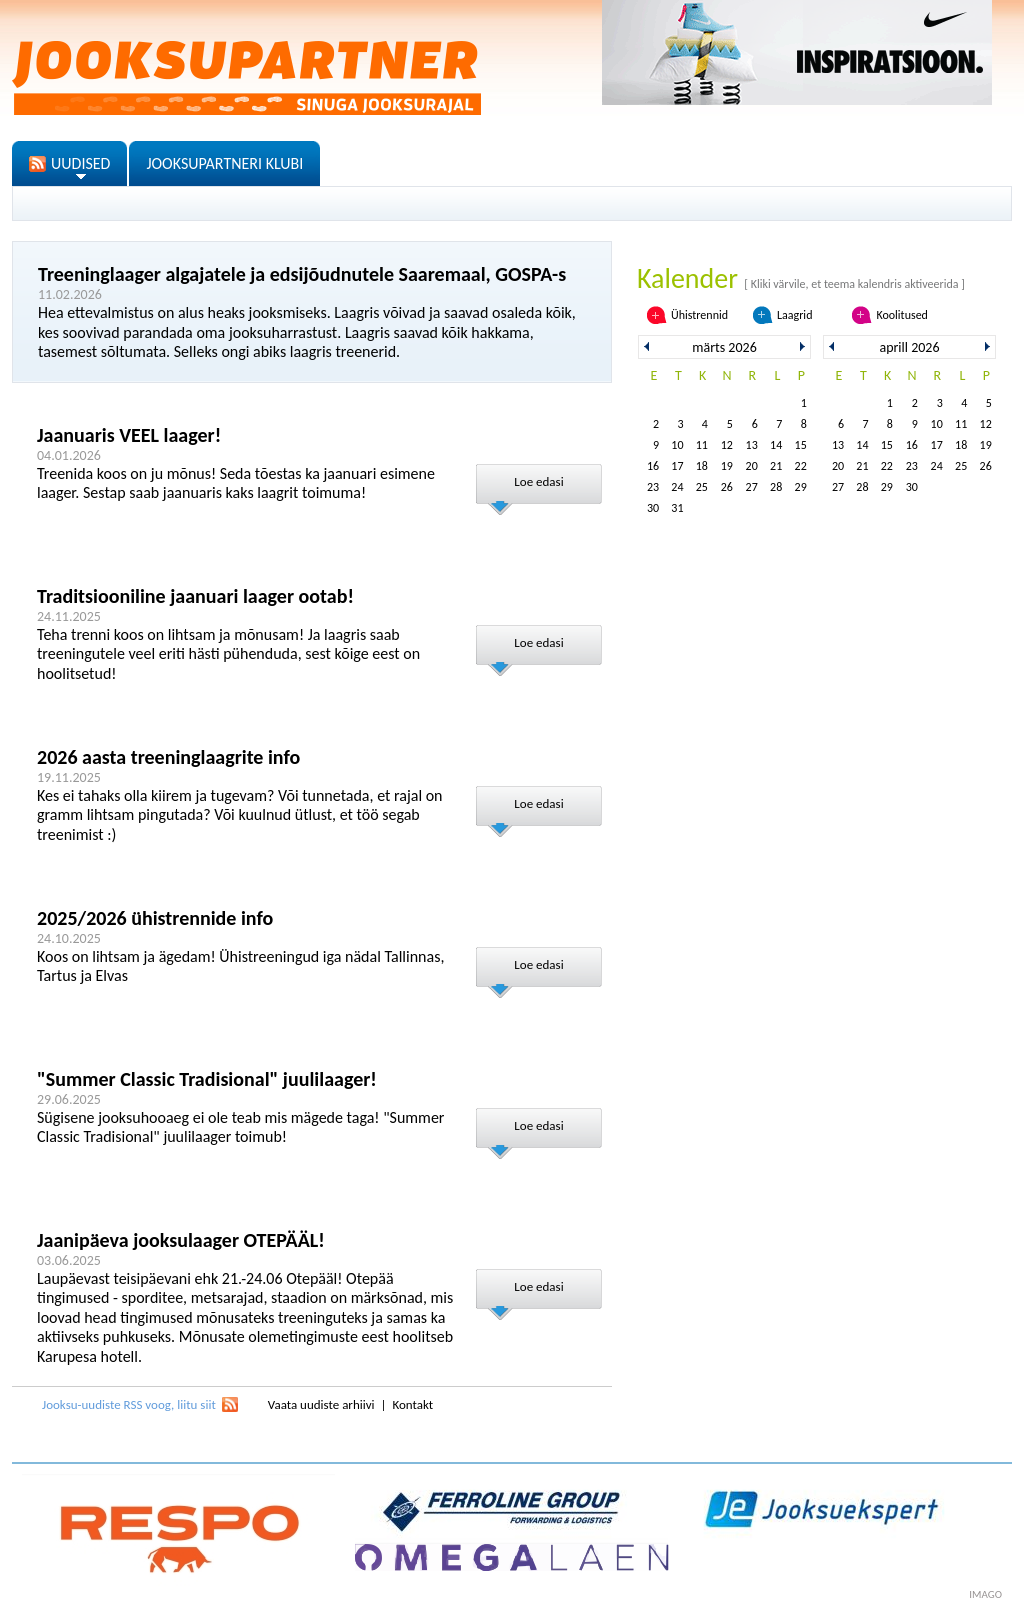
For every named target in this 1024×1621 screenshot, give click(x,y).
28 (776, 487)
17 (677, 466)
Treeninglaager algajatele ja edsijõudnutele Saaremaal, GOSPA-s (302, 274)
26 (727, 487)
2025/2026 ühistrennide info (155, 918)
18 (702, 466)
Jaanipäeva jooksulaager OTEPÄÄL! (181, 1240)
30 (653, 508)
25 (702, 487)
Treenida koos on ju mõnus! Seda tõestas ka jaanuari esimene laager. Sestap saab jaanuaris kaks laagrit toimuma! (236, 483)
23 (653, 487)
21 (776, 466)
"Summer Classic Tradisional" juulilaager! (207, 1079)
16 (653, 466)
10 (677, 445)
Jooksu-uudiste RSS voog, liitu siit (129, 1404)
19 (727, 466)
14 (776, 445)
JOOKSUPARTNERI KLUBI (224, 163)
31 (677, 508)
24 (677, 487)
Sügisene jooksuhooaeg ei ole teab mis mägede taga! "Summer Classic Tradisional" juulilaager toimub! (240, 1127)
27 (752, 487)
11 (702, 445)
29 (801, 487)
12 (727, 445)
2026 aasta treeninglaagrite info (168, 757)
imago (985, 1594)
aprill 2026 (909, 347)
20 (752, 466)
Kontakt (412, 1404)
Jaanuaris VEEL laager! (129, 435)
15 (801, 445)
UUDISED (80, 163)
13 (752, 445)
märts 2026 (724, 347)
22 (801, 466)
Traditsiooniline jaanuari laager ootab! (195, 596)
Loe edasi (538, 481)
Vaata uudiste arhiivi (321, 1404)
